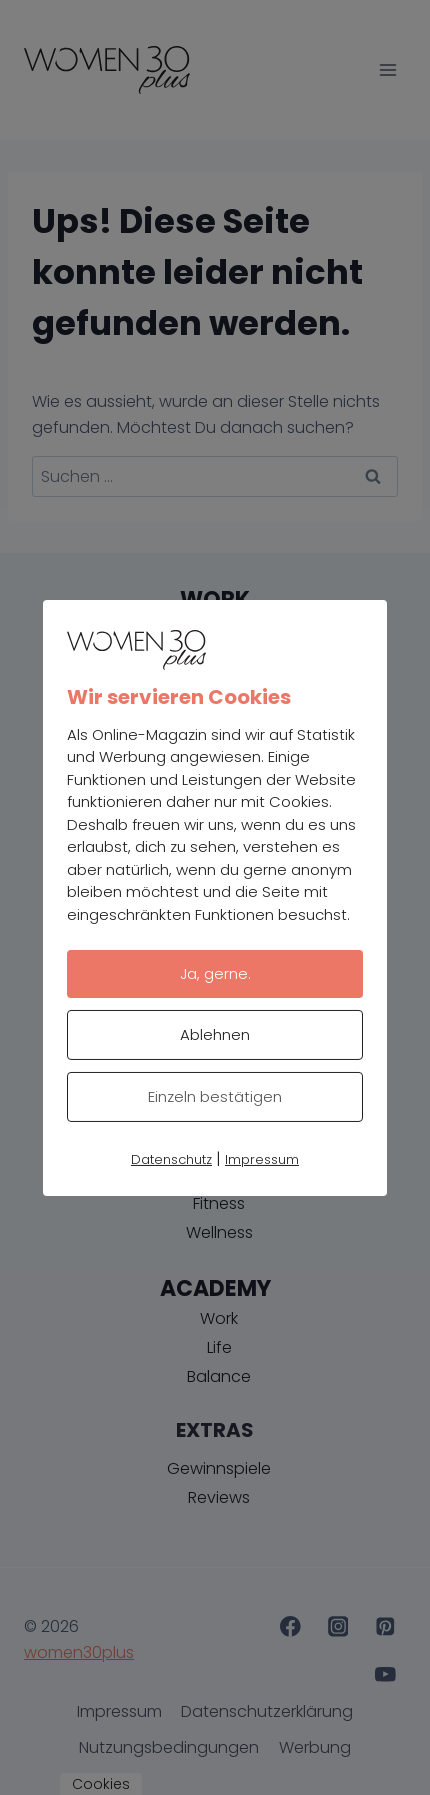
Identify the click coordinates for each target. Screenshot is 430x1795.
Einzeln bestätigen (215, 1096)
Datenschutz (171, 1159)
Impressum (262, 1159)
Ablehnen (215, 1034)
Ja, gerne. (215, 973)
